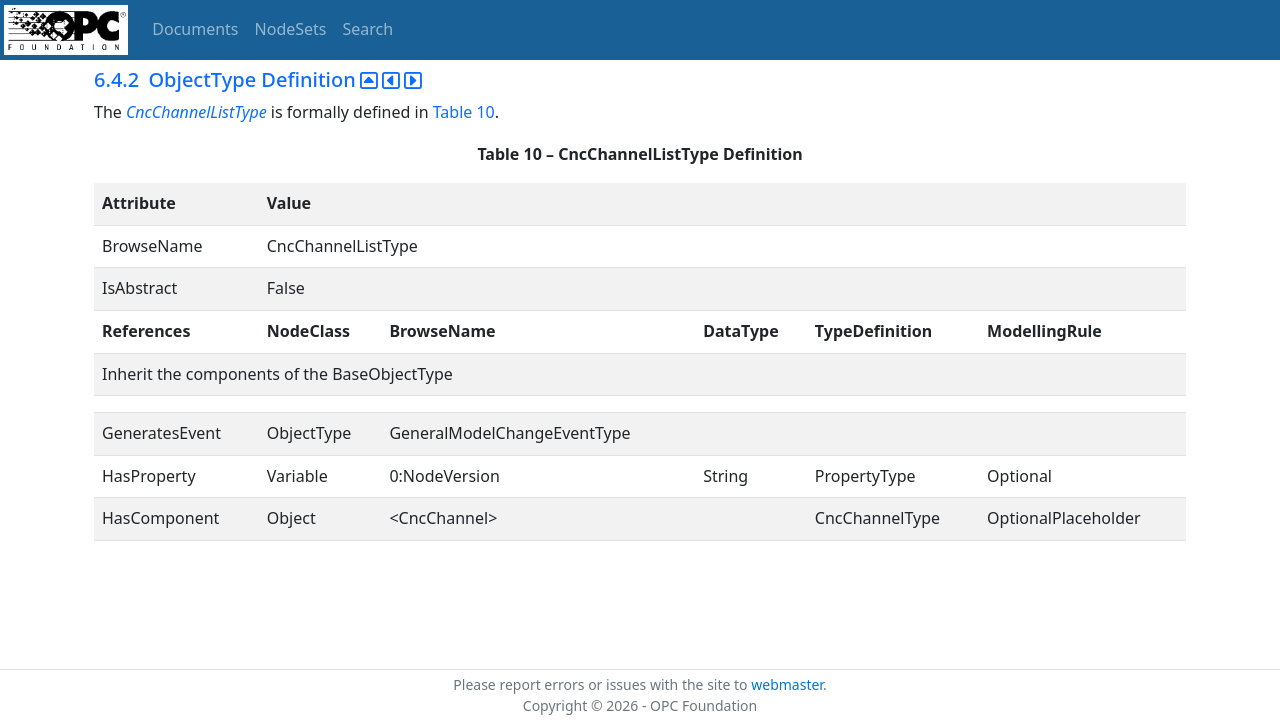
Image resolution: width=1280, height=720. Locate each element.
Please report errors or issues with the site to (602, 684)
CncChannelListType (196, 112)
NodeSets (291, 29)
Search (368, 29)
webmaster (787, 684)
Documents (195, 29)
